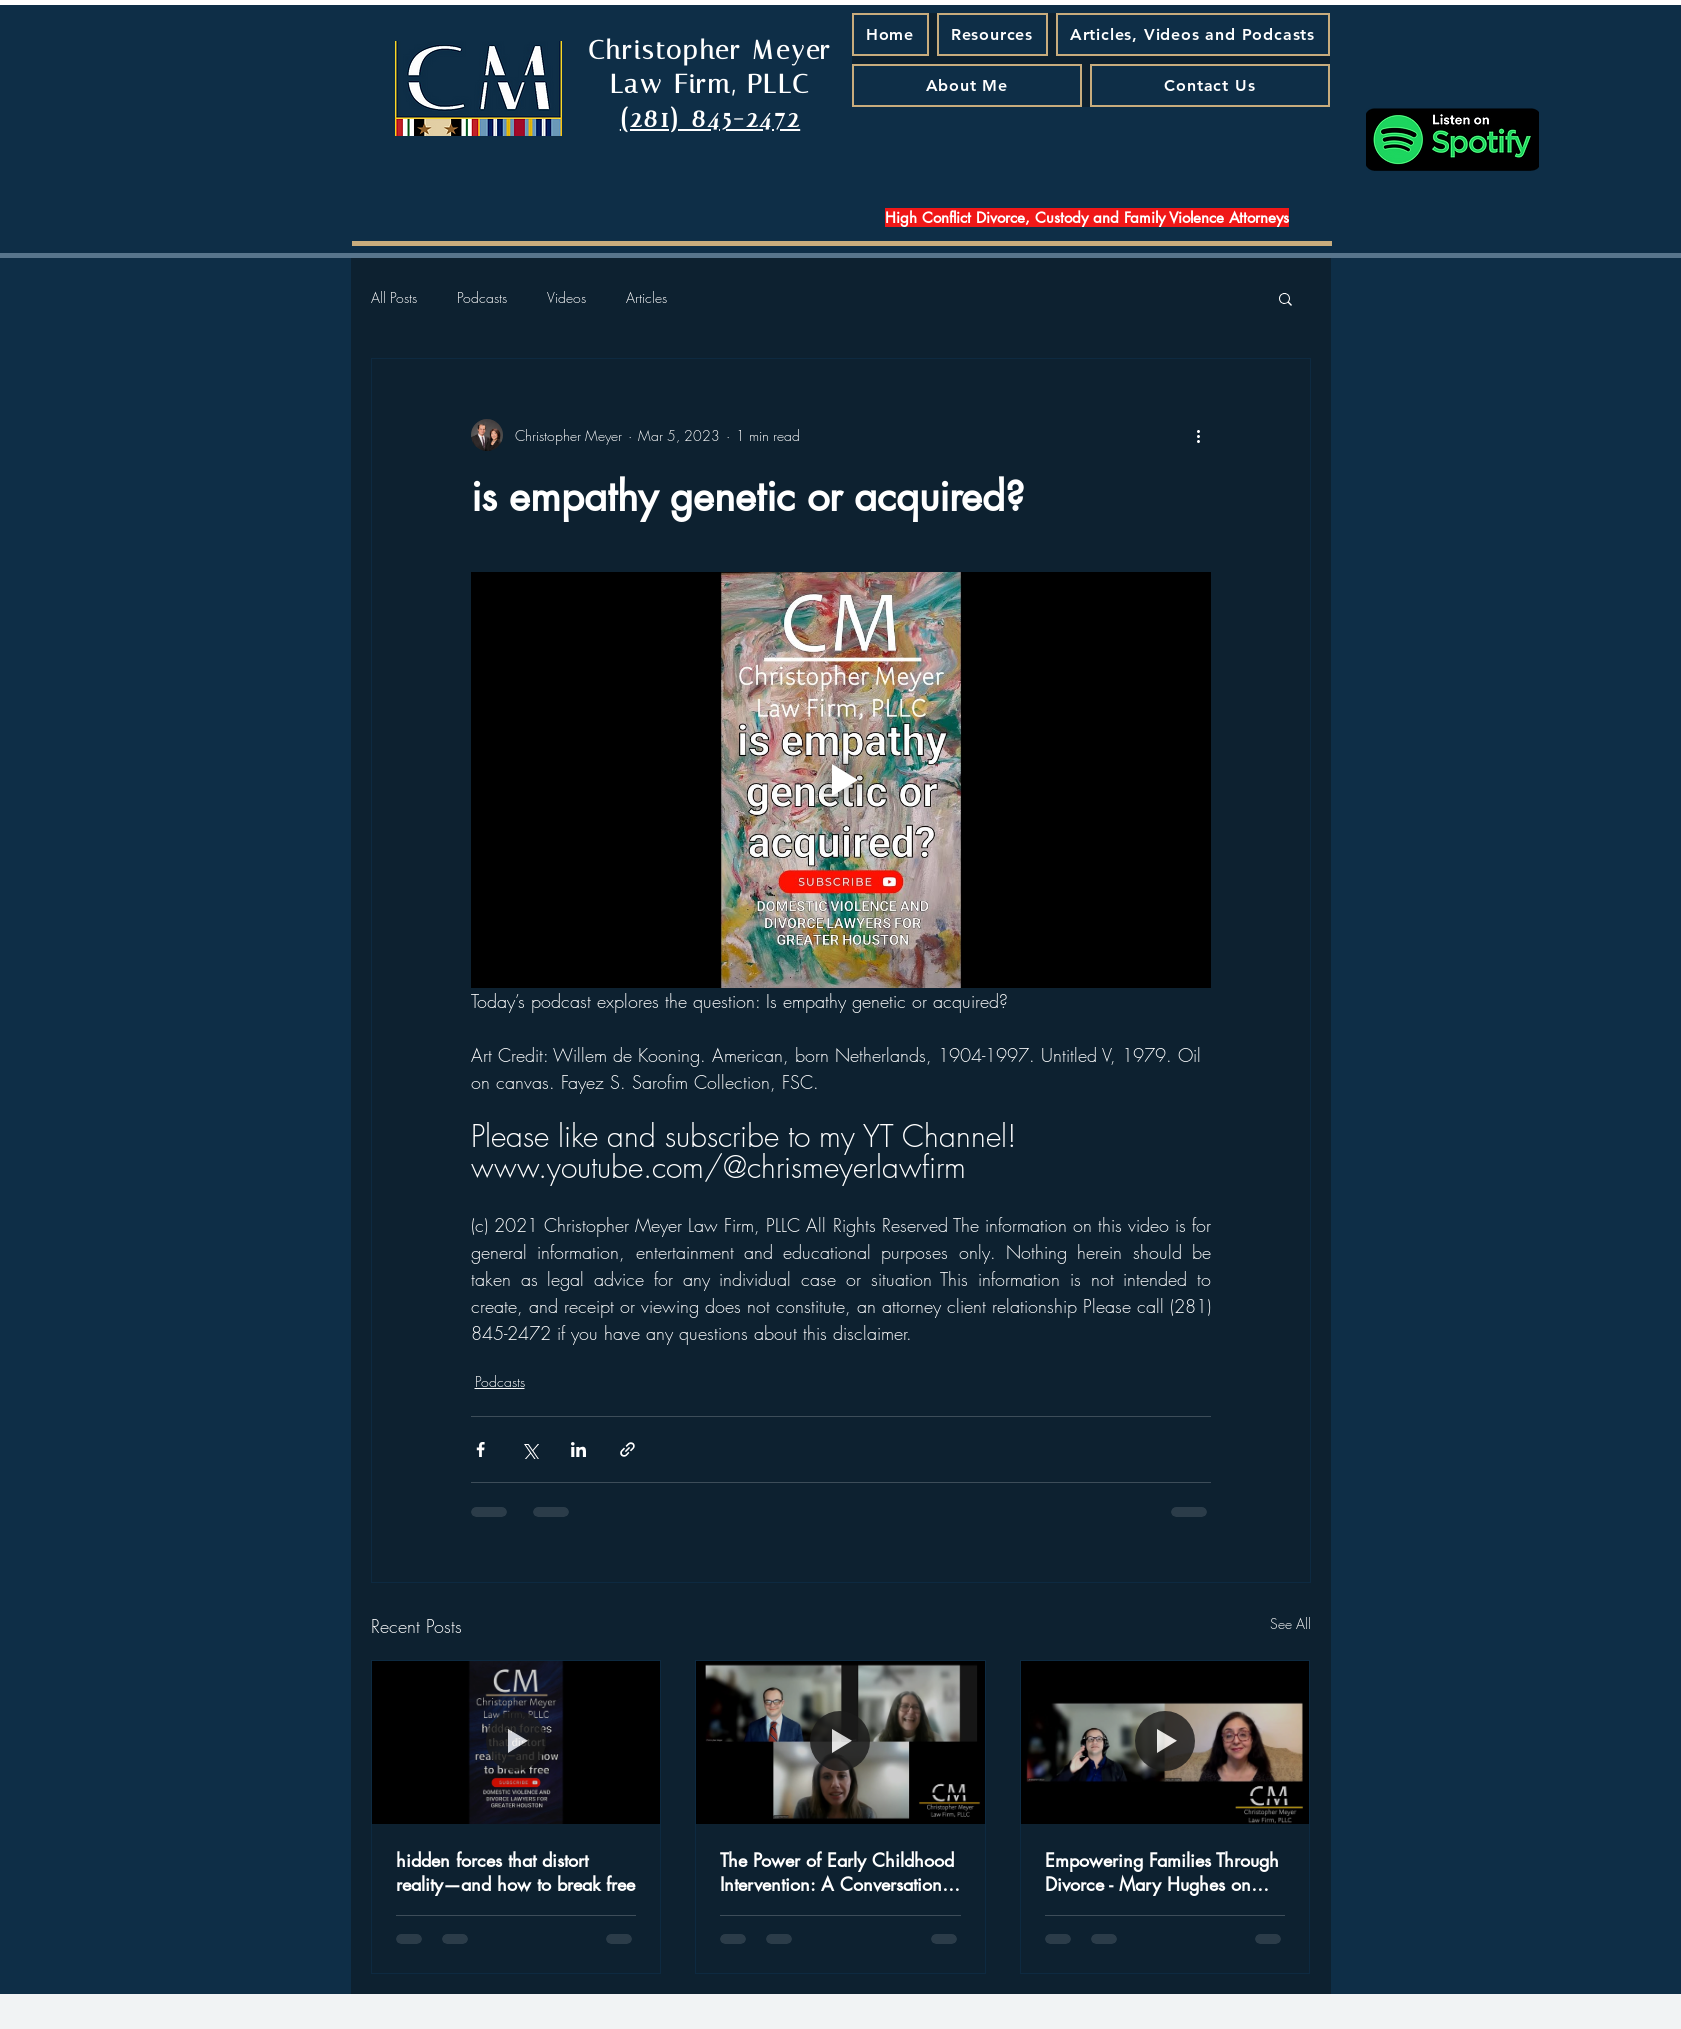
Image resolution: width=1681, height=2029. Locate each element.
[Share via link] (627, 1449)
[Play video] (841, 780)
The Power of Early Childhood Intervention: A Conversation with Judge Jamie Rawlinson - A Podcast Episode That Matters (837, 1872)
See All (1290, 1623)
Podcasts (482, 297)
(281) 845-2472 (710, 118)
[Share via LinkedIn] (578, 1449)
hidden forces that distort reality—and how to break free (515, 1872)
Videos (566, 297)
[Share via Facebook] (480, 1449)
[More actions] (1199, 435)
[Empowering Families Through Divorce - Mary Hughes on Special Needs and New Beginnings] (1165, 1742)
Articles (646, 297)
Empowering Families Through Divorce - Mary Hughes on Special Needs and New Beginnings (1162, 1872)
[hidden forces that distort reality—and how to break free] (516, 1742)
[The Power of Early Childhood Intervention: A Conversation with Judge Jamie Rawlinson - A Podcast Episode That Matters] (840, 1742)
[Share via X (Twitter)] (529, 1449)
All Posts (394, 297)
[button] (1285, 298)
